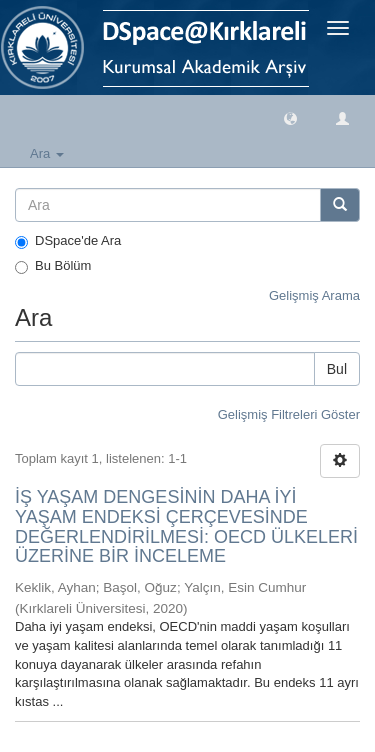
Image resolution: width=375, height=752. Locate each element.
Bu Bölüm (53, 266)
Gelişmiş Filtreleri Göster (289, 414)
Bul (337, 369)
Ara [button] (47, 153)
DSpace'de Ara (68, 241)
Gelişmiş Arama (314, 295)
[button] (290, 117)
